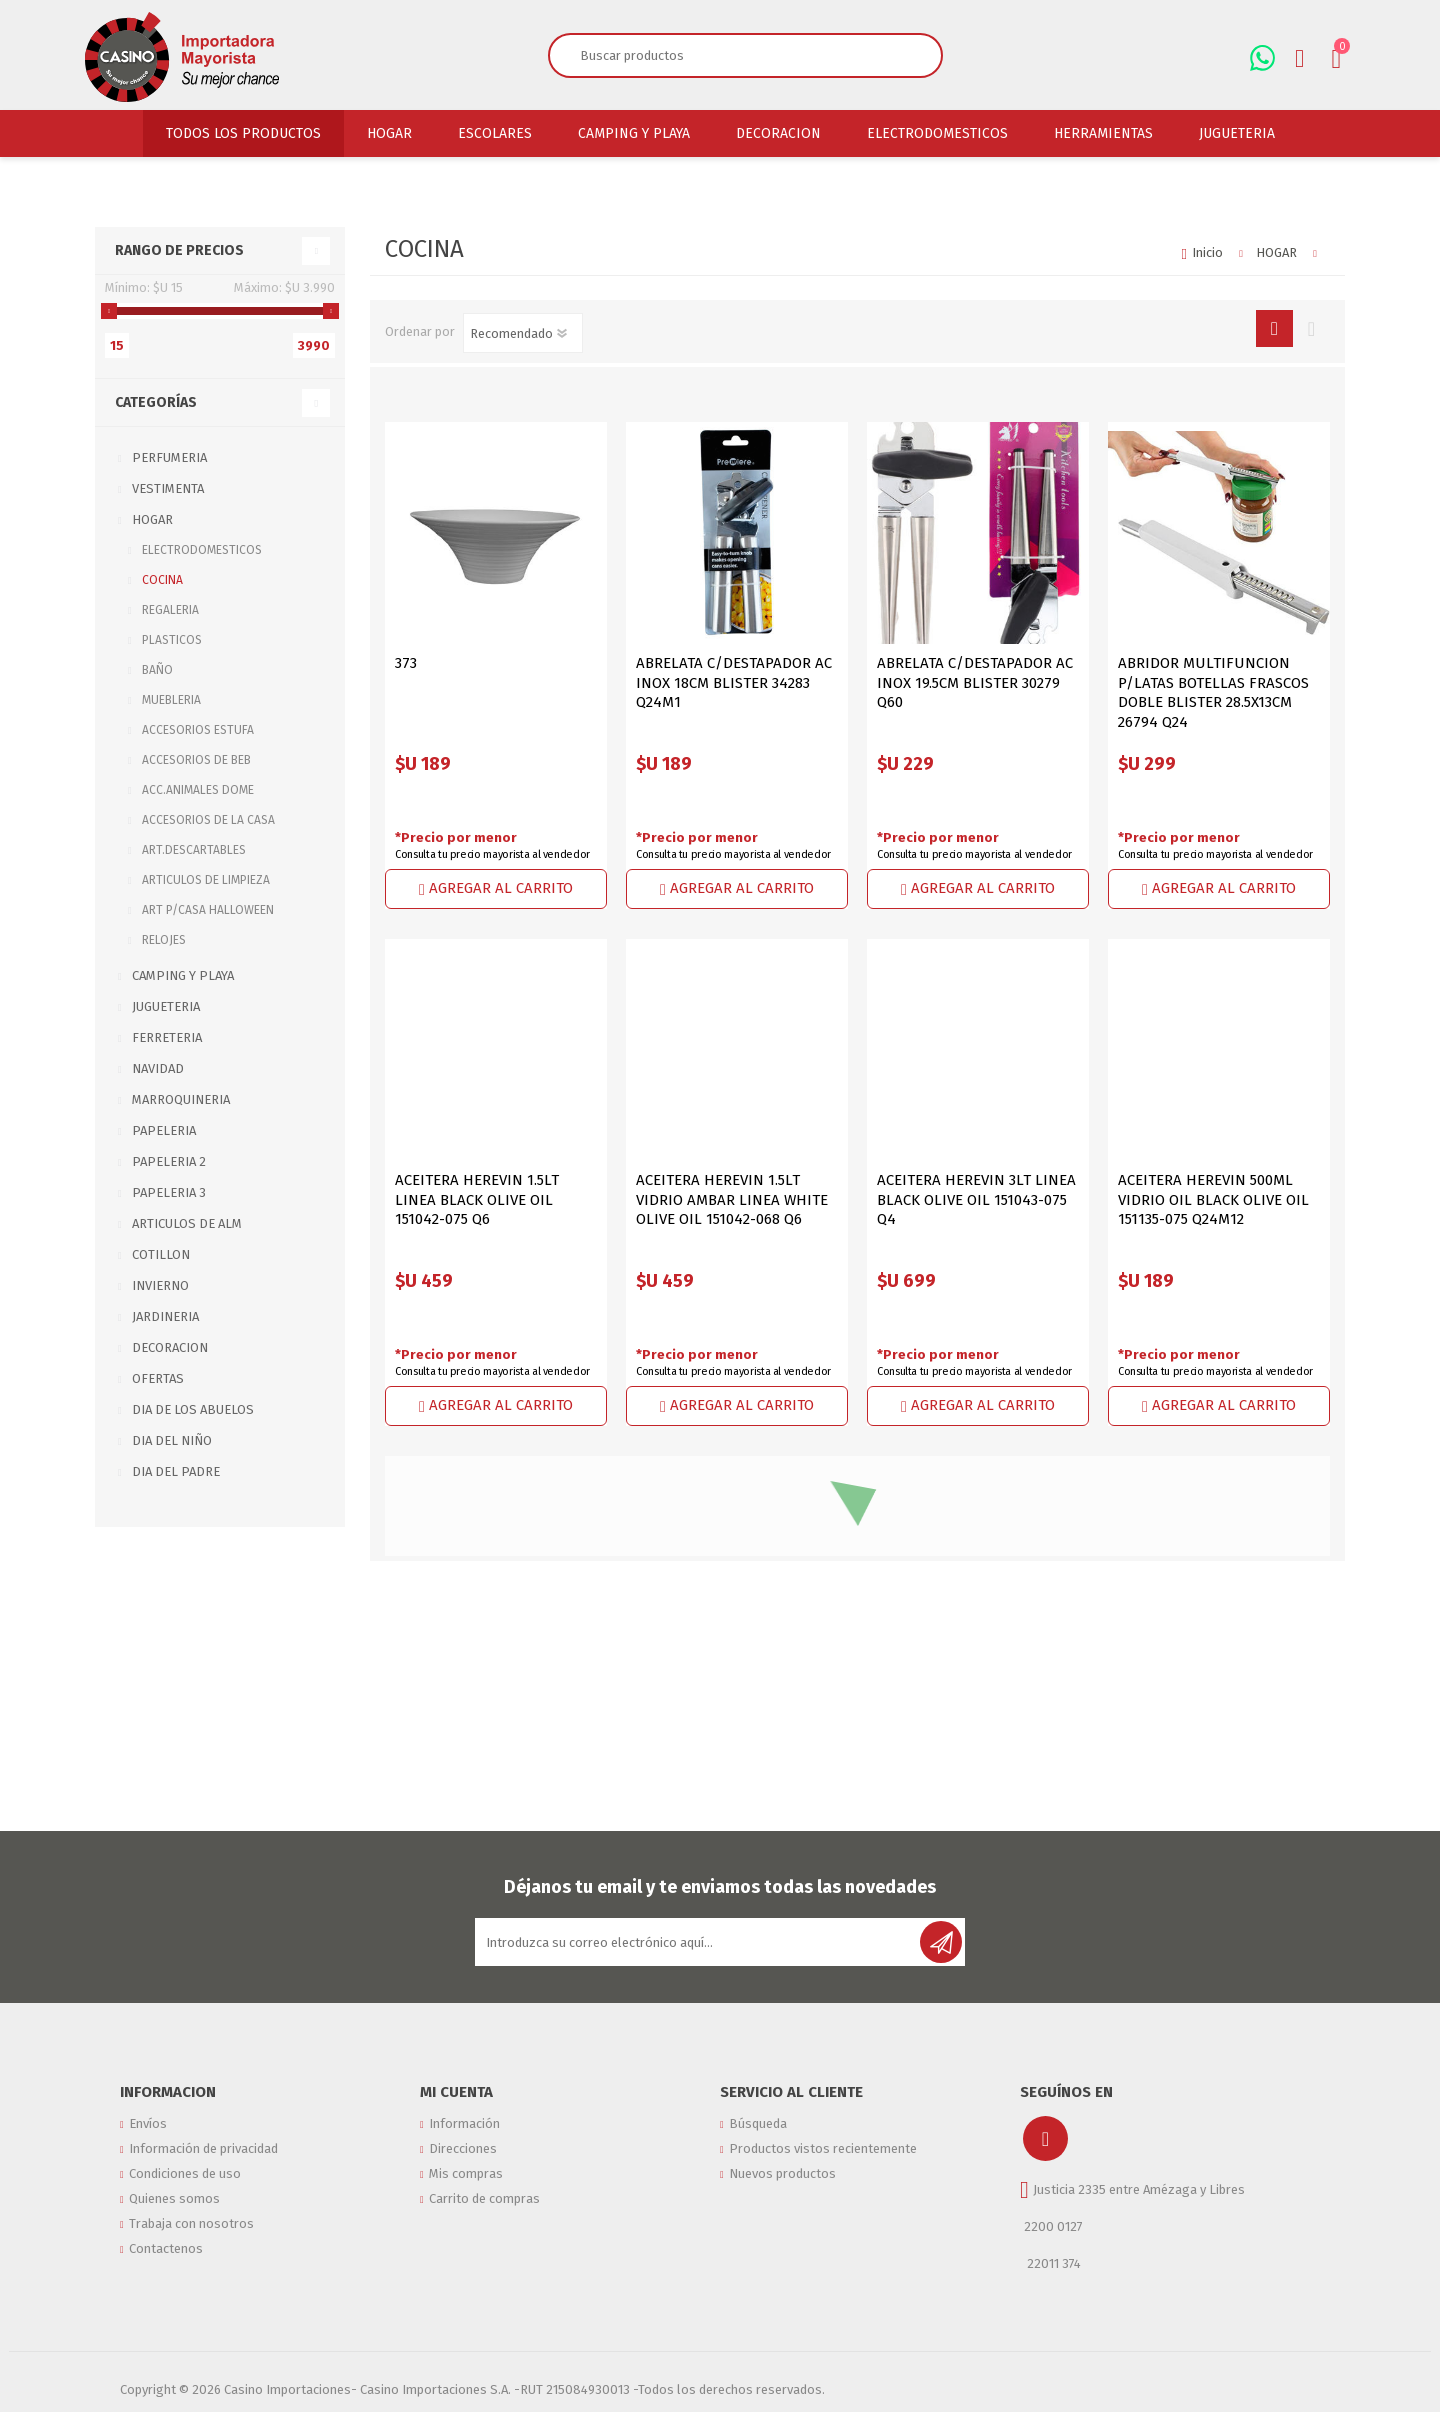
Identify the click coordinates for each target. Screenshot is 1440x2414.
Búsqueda (758, 2126)
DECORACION (170, 1347)
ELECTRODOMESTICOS (202, 550)
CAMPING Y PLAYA (183, 975)
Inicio (1207, 252)
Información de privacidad (203, 2157)
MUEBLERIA (171, 700)
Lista (1311, 328)
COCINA (162, 580)
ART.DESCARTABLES (194, 850)
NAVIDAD (158, 1068)
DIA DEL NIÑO (172, 1440)
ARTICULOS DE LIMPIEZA (206, 880)
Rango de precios (179, 250)
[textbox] (722, 55)
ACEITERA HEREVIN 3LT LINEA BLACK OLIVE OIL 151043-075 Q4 (976, 1199)
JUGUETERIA (166, 1006)
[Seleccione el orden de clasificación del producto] (523, 333)
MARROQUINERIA (181, 1099)
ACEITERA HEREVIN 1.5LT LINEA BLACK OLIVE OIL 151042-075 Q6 (477, 1199)
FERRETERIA (167, 1037)
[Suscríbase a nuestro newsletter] (699, 1942)
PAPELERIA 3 (169, 1192)
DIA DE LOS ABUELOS (193, 1409)
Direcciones (463, 2157)
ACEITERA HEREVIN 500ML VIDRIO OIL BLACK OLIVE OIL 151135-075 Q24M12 (1213, 1199)
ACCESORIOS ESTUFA (198, 730)
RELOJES (164, 940)
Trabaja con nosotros (191, 2250)
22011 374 (1052, 2263)
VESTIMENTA (168, 488)
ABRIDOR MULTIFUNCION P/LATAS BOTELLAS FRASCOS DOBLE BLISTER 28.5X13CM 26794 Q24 (1213, 692)
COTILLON (161, 1254)
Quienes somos (174, 2219)
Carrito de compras (484, 2219)
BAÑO (157, 670)
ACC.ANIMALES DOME (198, 790)
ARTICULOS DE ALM (187, 1223)
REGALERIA (170, 610)
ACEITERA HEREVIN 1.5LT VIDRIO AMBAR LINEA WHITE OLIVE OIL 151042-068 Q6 (732, 1199)
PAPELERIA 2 (169, 1161)
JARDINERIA (165, 1316)
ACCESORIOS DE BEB (196, 760)
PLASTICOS (172, 640)
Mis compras (466, 2188)
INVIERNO (160, 1285)
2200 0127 (1053, 2226)
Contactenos (166, 2281)
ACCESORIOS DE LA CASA (208, 820)
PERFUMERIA (169, 457)
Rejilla (1274, 328)
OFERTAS (158, 1378)
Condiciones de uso (185, 2188)
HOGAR (152, 519)
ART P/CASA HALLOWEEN (208, 910)
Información (464, 2126)
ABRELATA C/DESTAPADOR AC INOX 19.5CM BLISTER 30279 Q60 (975, 682)
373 (406, 663)
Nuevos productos (782, 2188)
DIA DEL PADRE (176, 1471)
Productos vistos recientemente (823, 2157)
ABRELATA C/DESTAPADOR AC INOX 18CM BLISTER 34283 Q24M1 (734, 682)
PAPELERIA (164, 1130)
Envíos (148, 2126)
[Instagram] (1045, 2138)
